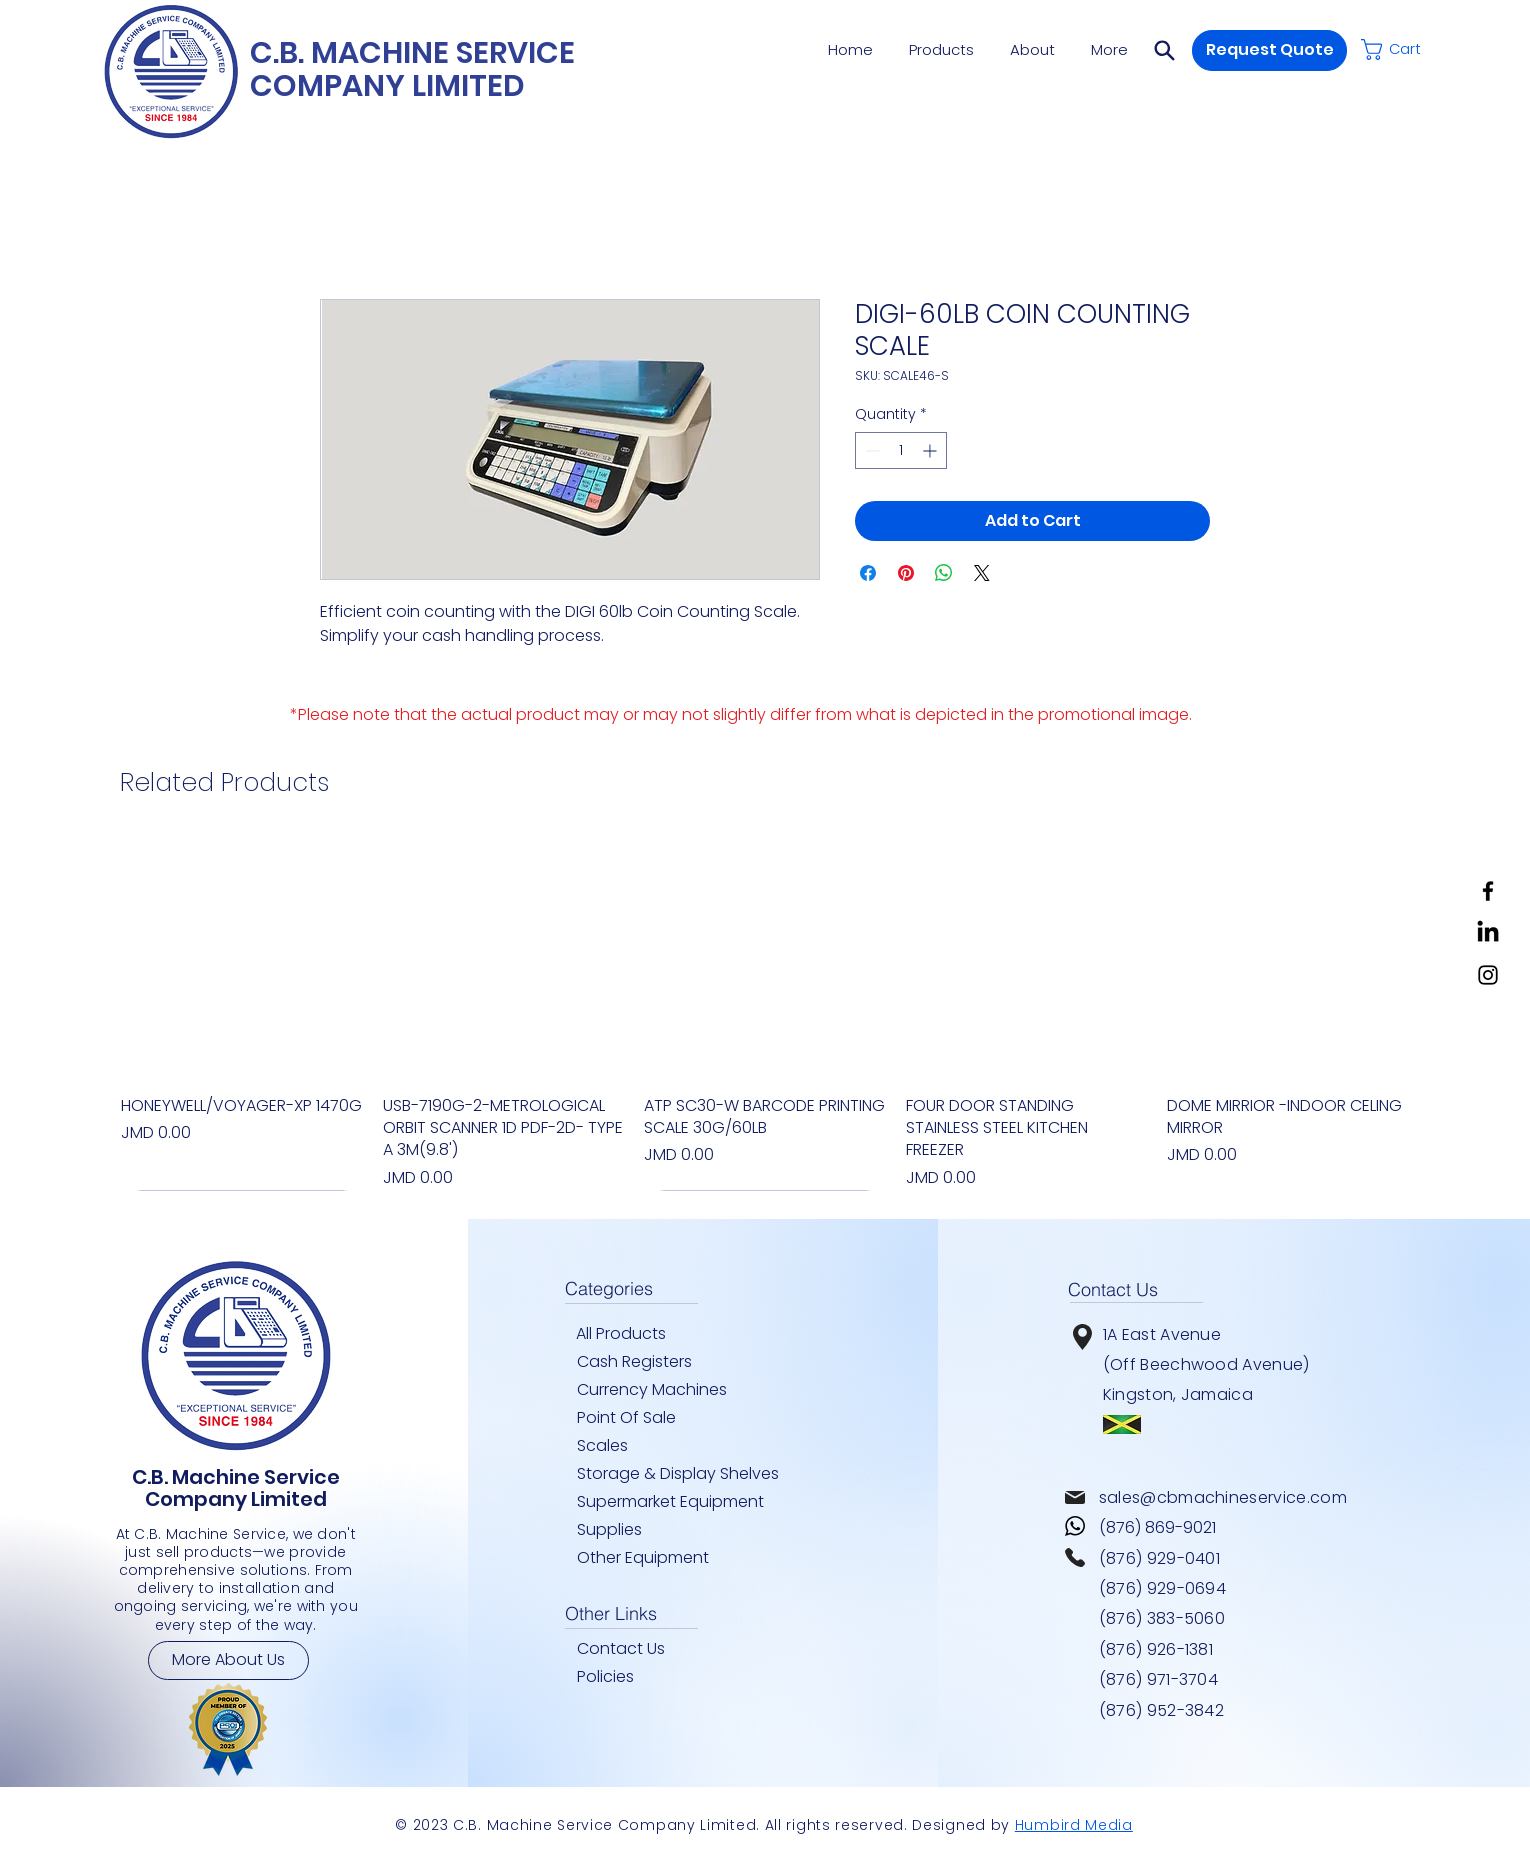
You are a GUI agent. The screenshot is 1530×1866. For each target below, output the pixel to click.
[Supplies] (616, 1530)
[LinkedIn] (1488, 933)
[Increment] (931, 450)
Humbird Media (1074, 1825)
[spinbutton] (901, 450)
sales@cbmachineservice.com (1223, 1497)
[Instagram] (1488, 975)
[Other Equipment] (653, 1558)
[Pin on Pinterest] (906, 573)
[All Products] (629, 1334)
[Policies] (630, 1677)
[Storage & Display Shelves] (684, 1474)
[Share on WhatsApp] (944, 573)
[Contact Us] (630, 1649)
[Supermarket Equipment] (684, 1502)
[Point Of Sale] (636, 1418)
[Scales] (616, 1446)
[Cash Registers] (653, 1362)
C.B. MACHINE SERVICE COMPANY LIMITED (412, 69)
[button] (1164, 50)
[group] (765, 1013)
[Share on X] (982, 573)
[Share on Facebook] (868, 573)
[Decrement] (870, 450)
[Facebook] (1488, 891)
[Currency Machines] (663, 1390)
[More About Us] (228, 1660)
